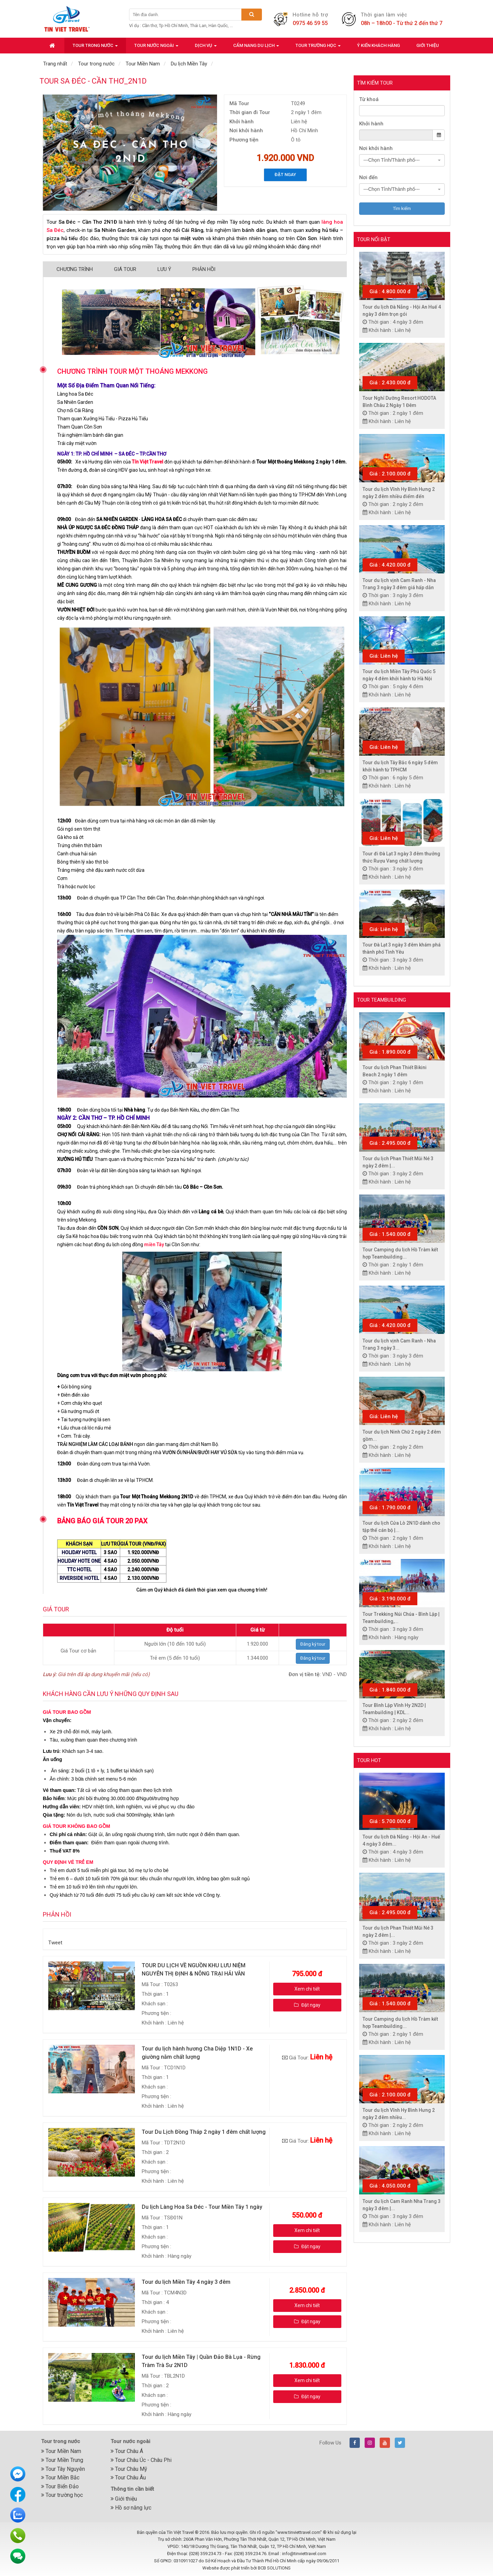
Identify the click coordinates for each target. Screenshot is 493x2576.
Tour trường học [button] (318, 47)
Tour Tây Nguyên (63, 2469)
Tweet (55, 1943)
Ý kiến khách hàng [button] (378, 45)
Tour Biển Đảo (60, 2486)
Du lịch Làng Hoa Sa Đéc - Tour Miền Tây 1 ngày (202, 2207)
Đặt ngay (285, 174)
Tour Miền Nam (61, 2451)
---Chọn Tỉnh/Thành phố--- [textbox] (392, 160)
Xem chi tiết (307, 1989)
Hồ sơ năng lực (131, 2507)
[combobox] (402, 160)
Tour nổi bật (373, 239)
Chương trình (74, 269)
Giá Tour (125, 269)
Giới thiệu (124, 2499)
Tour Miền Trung (62, 2460)
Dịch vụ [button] (206, 47)
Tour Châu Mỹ (129, 2469)
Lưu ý (164, 269)
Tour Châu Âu (128, 2477)
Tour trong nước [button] (95, 47)
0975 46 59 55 (310, 23)
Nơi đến (368, 177)
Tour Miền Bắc (60, 2477)
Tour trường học (62, 2495)
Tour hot (369, 1760)
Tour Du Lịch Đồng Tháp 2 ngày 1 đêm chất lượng (204, 2132)
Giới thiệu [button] (427, 45)
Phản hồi (203, 269)
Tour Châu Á (127, 2451)
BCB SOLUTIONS (274, 2568)
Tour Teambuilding (381, 1000)
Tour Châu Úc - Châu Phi (141, 2460)
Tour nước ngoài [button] (156, 47)
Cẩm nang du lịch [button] (256, 47)
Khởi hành (371, 124)
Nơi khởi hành (376, 148)
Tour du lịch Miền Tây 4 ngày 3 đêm (186, 2282)
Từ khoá (369, 99)
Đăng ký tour (312, 1644)
